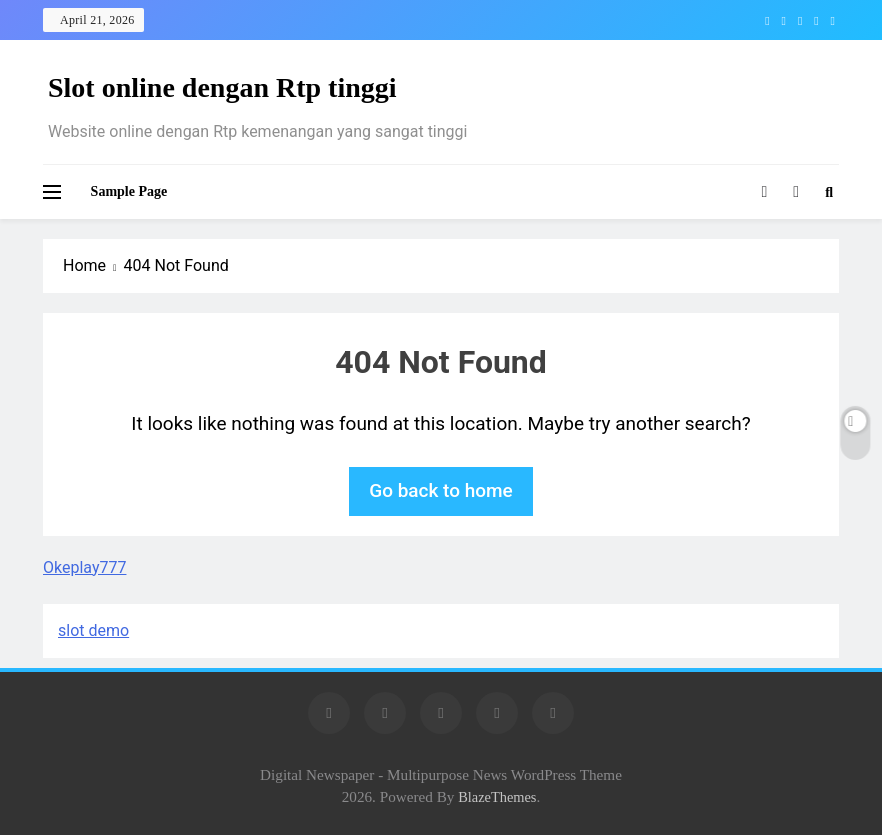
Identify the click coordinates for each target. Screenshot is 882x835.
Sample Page (129, 191)
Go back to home (441, 490)
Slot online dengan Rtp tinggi (222, 87)
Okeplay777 (84, 567)
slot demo (93, 630)
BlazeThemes (497, 797)
